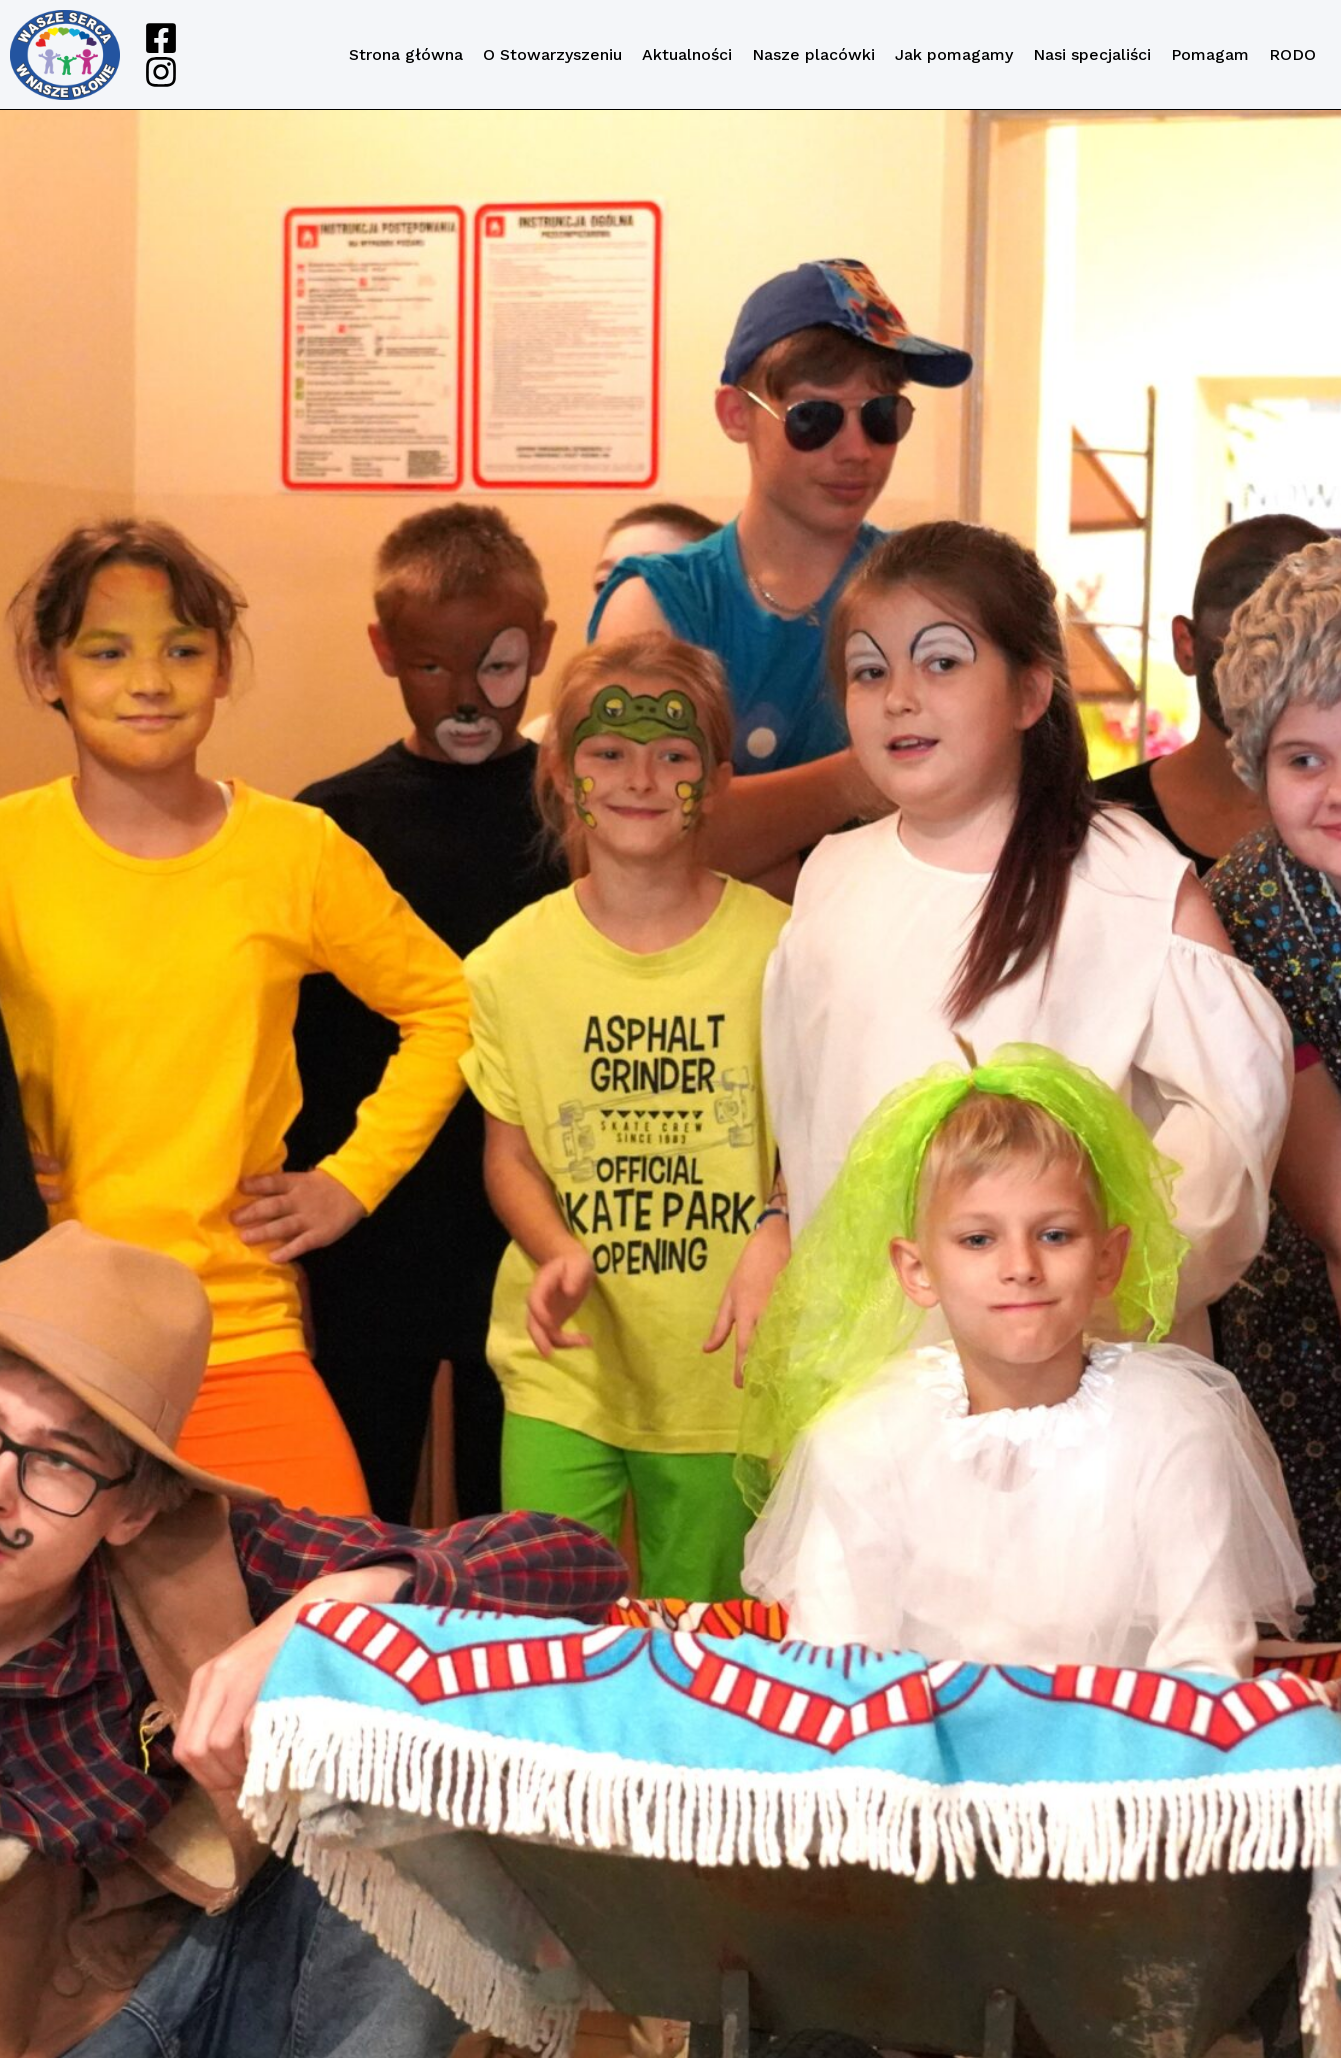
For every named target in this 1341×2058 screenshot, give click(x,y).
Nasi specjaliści (1092, 54)
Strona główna (406, 54)
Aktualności (687, 54)
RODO (1292, 54)
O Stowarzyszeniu (552, 54)
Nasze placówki (813, 54)
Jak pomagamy (954, 54)
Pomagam (1210, 54)
